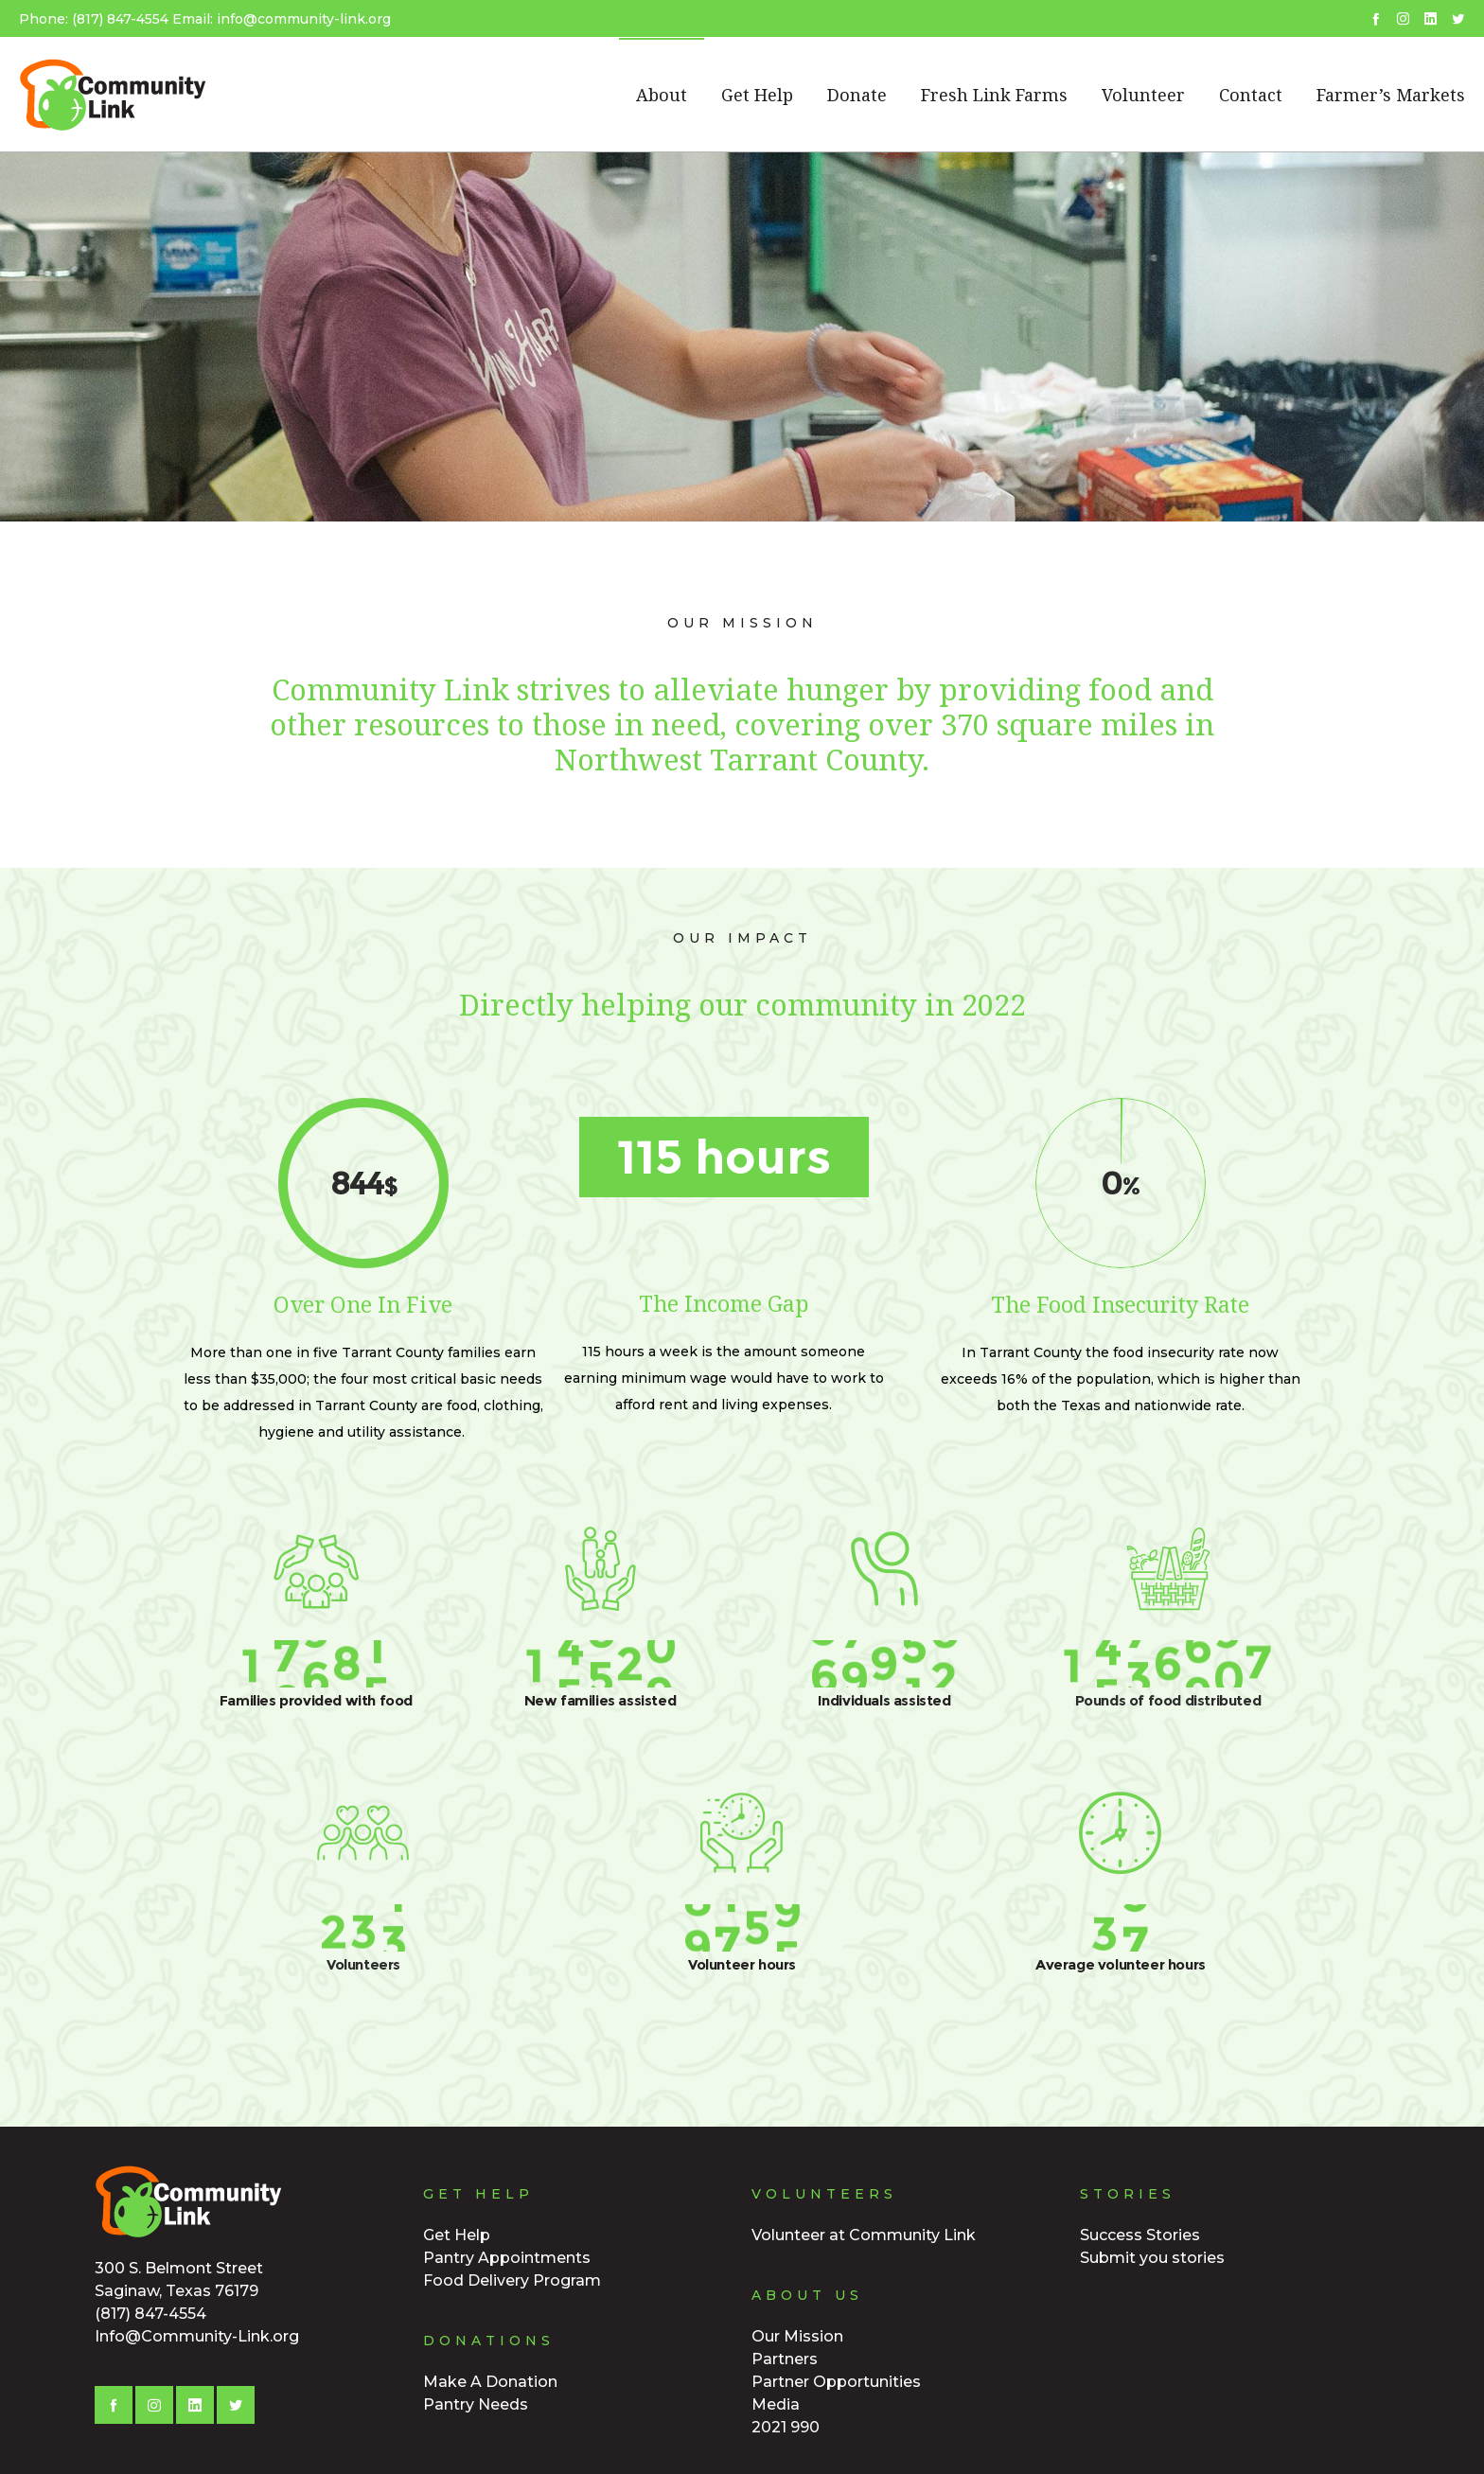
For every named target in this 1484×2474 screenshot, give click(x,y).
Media (775, 2404)
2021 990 (785, 2427)
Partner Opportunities (836, 2382)
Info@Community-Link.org (197, 2336)
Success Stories (1140, 2235)
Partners (784, 2359)
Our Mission (797, 2336)
